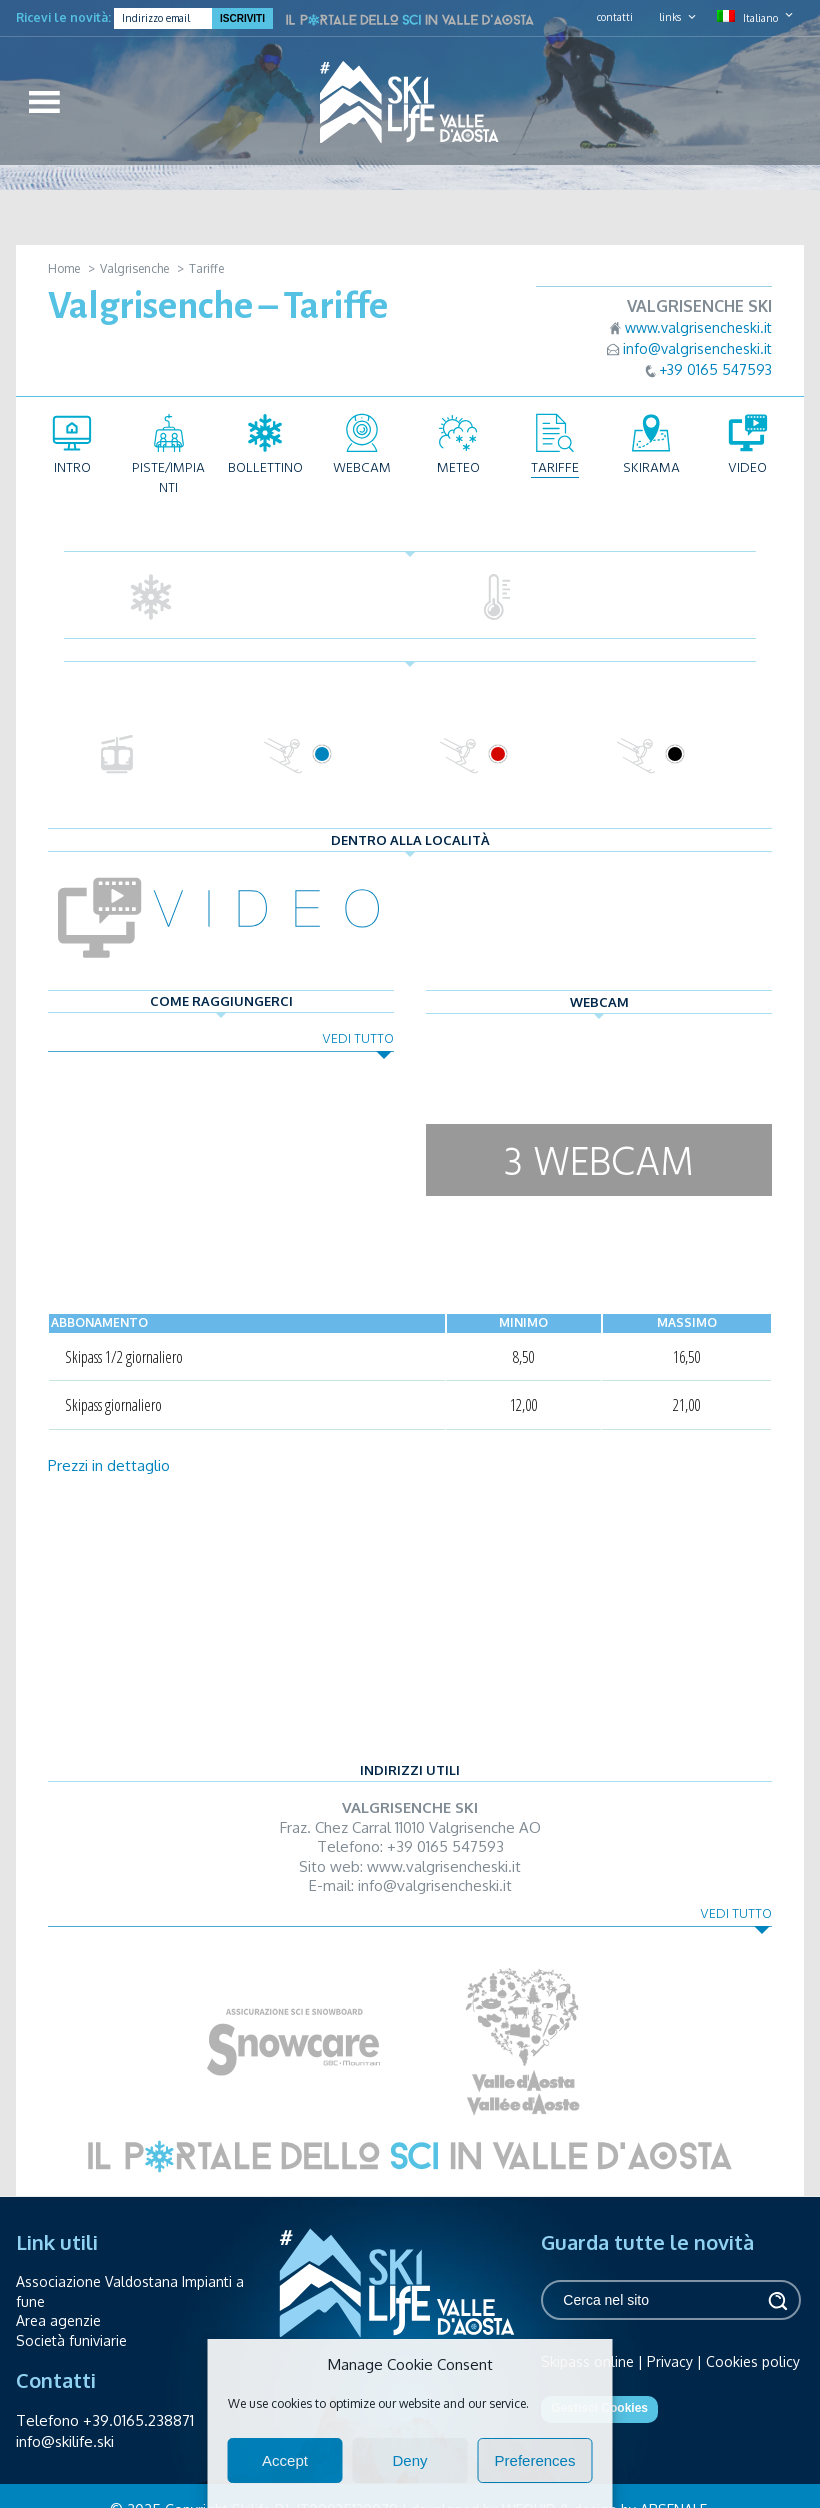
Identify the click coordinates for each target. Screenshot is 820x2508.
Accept (285, 2460)
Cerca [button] (776, 2300)
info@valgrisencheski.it (697, 348)
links (670, 17)
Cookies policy (753, 2361)
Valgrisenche (134, 268)
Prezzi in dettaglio (109, 1465)
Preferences (535, 2460)
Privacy (670, 2361)
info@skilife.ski (65, 2441)
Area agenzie (58, 2320)
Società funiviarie (71, 2340)
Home (64, 268)
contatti (615, 17)
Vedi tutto (358, 1038)
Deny (409, 2460)
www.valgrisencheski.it (698, 327)
